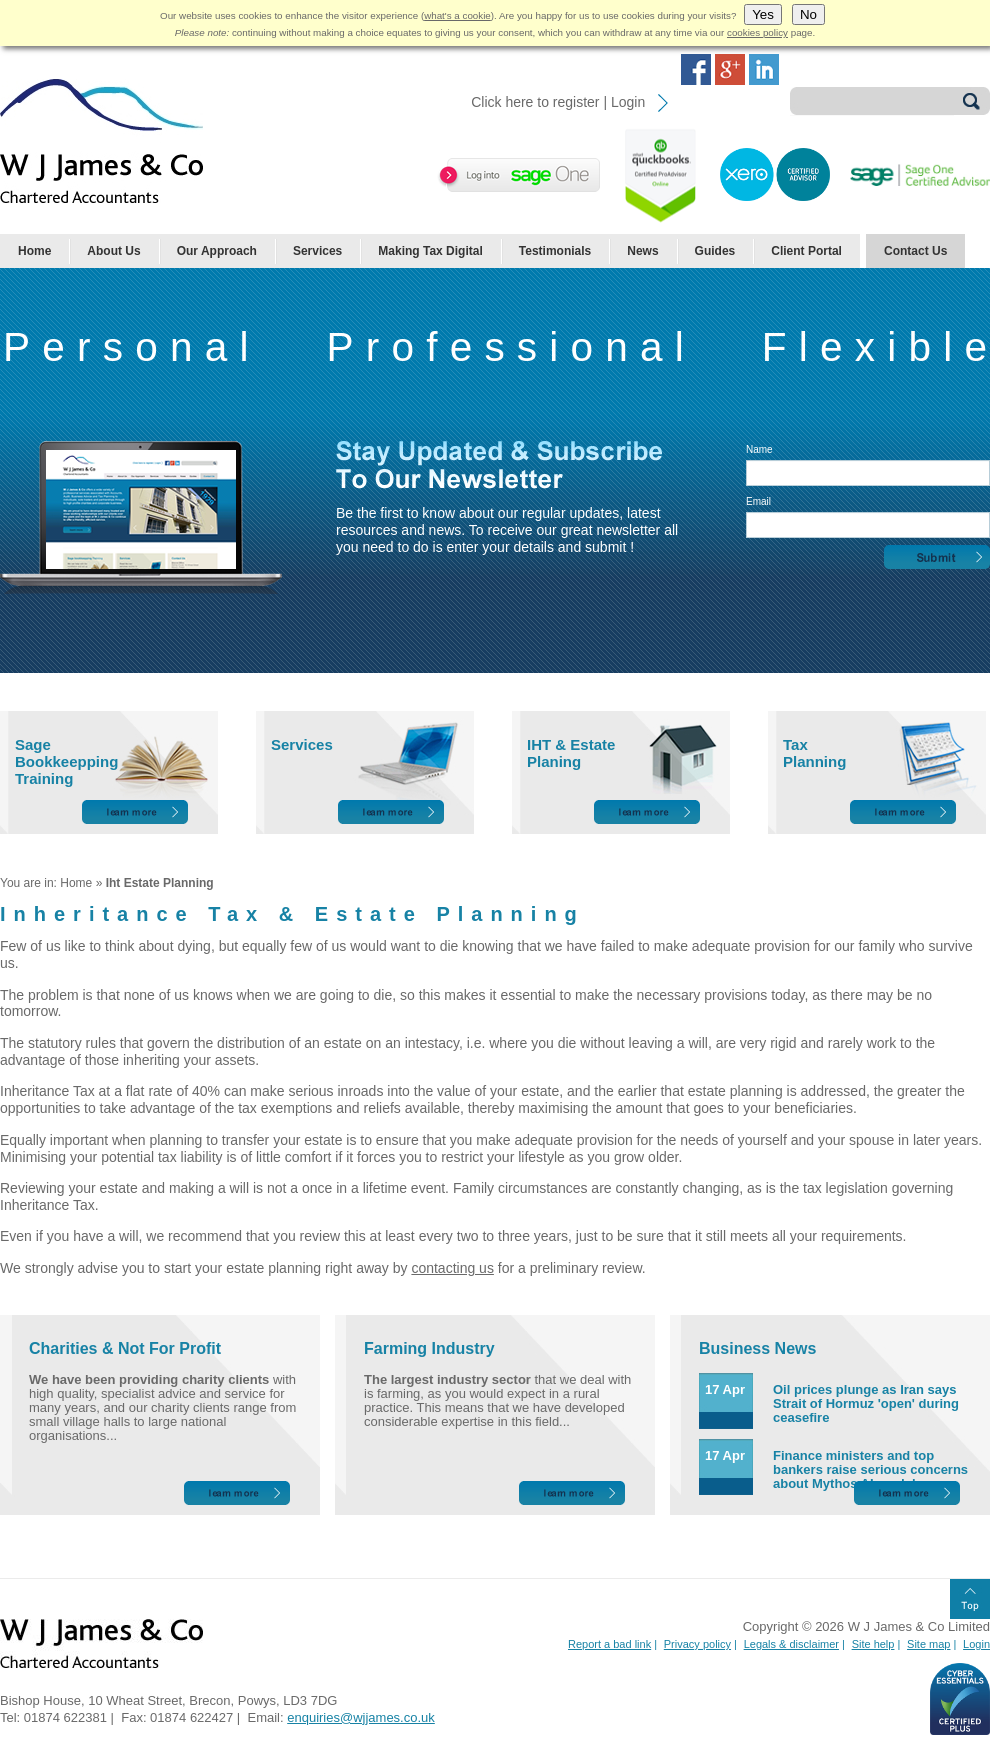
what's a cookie (457, 15)
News (642, 251)
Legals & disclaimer (791, 1644)
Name (759, 449)
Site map (928, 1644)
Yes (763, 14)
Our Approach (217, 251)
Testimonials (555, 251)
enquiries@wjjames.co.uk (361, 1717)
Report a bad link (609, 1644)
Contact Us (915, 251)
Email (758, 501)
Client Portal (806, 251)
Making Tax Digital (430, 251)
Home (34, 251)
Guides (715, 251)
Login (976, 1644)
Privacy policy (697, 1644)
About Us (113, 251)
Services (317, 251)
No (808, 14)
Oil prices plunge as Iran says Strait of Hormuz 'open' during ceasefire (866, 1403)
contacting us (452, 1268)
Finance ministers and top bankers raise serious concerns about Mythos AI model (870, 1469)
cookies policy (757, 32)
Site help (873, 1644)
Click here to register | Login (558, 102)
